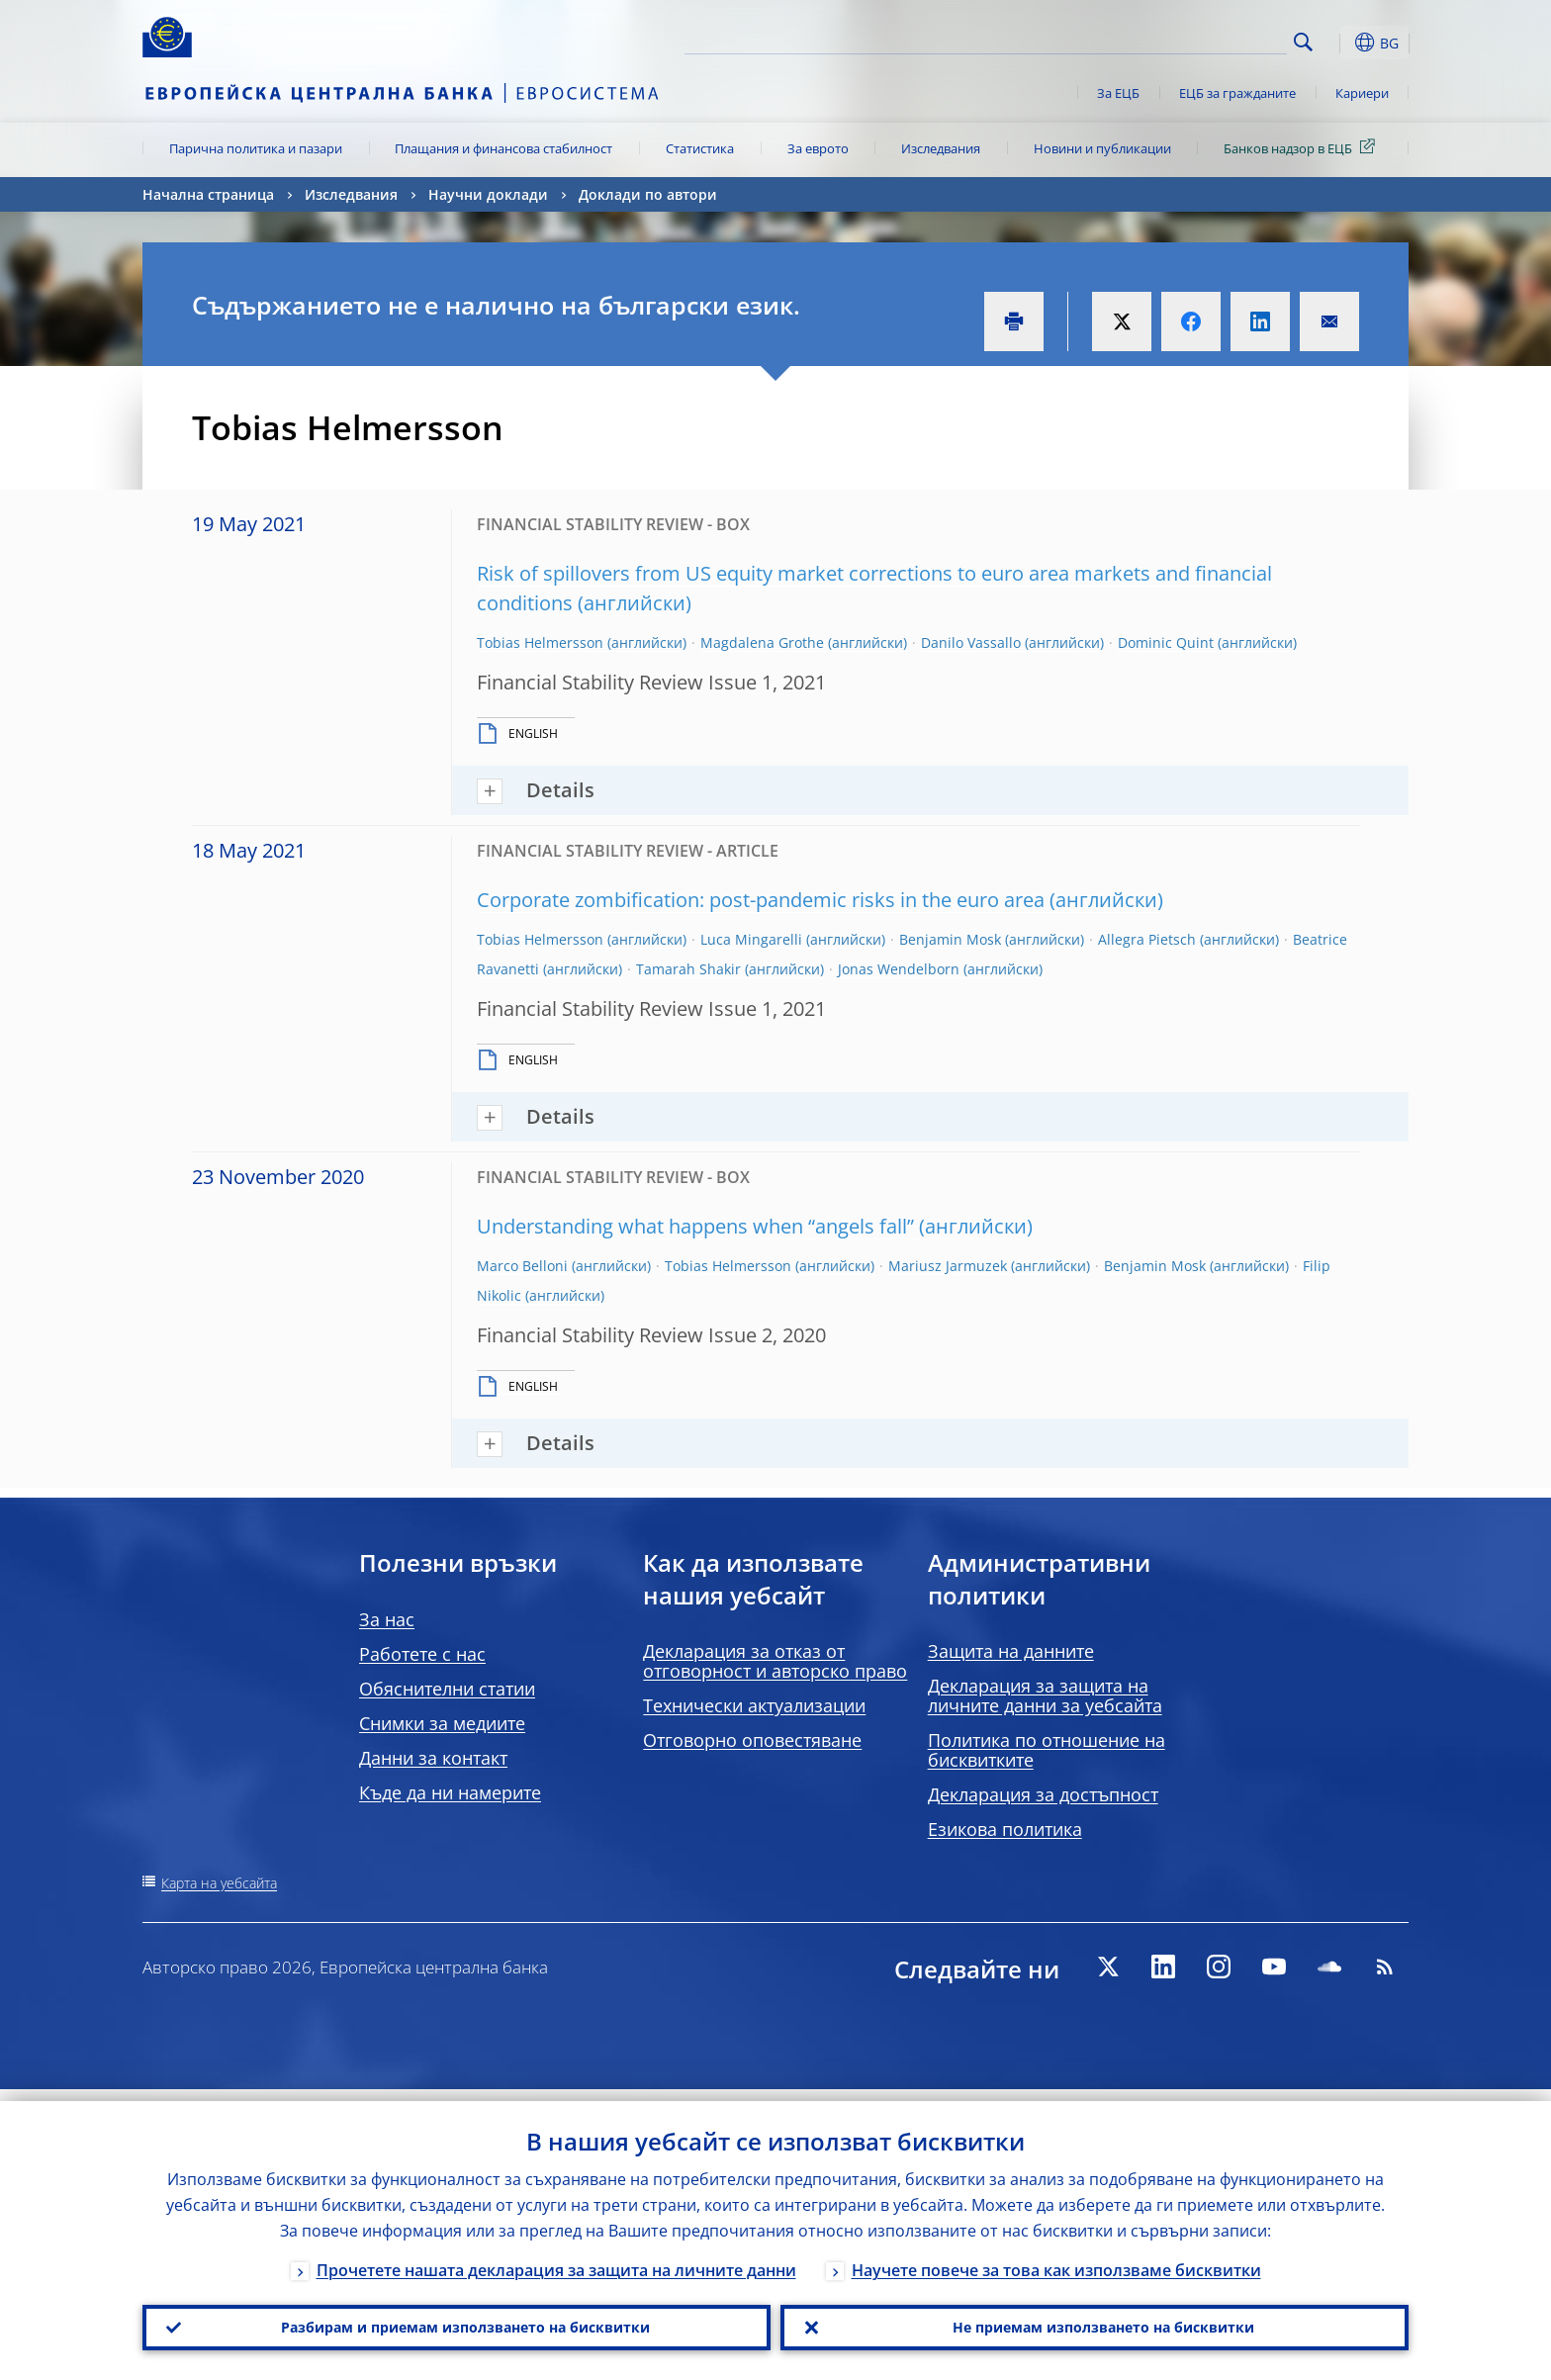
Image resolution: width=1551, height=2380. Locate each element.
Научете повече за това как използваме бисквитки (1056, 2258)
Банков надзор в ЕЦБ (1303, 147)
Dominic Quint (1166, 642)
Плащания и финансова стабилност (503, 148)
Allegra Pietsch (1147, 939)
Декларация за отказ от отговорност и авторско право (775, 1661)
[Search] (1188, 39)
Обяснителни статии (447, 1688)
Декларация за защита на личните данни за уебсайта (1045, 1695)
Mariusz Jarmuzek (947, 1265)
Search (1303, 42)
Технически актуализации (754, 1705)
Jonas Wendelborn (898, 969)
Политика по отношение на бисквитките (1046, 1750)
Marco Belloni (522, 1265)
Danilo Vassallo (971, 642)
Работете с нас (422, 1654)
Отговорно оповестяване (752, 1740)
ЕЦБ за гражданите (1237, 93)
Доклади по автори (648, 194)
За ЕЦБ (1118, 93)
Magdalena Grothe (762, 642)
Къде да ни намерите (450, 1792)
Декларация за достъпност (1043, 1794)
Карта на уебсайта (219, 1883)
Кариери (1362, 93)
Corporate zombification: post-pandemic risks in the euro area (761, 899)
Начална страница (208, 194)
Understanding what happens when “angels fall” (695, 1226)
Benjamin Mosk (950, 939)
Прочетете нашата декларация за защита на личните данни (556, 2258)
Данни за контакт (433, 1758)
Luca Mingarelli (751, 939)
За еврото (818, 148)
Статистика (700, 148)
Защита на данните (1011, 1651)
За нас (386, 1619)
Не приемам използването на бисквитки (1094, 2322)
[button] (1339, 42)
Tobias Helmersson (540, 642)
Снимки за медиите (442, 1723)
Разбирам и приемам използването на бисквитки (456, 2322)
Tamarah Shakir (688, 969)
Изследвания (940, 148)
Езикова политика (1005, 1829)
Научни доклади (488, 194)
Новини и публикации (1102, 148)
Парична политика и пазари (255, 148)
